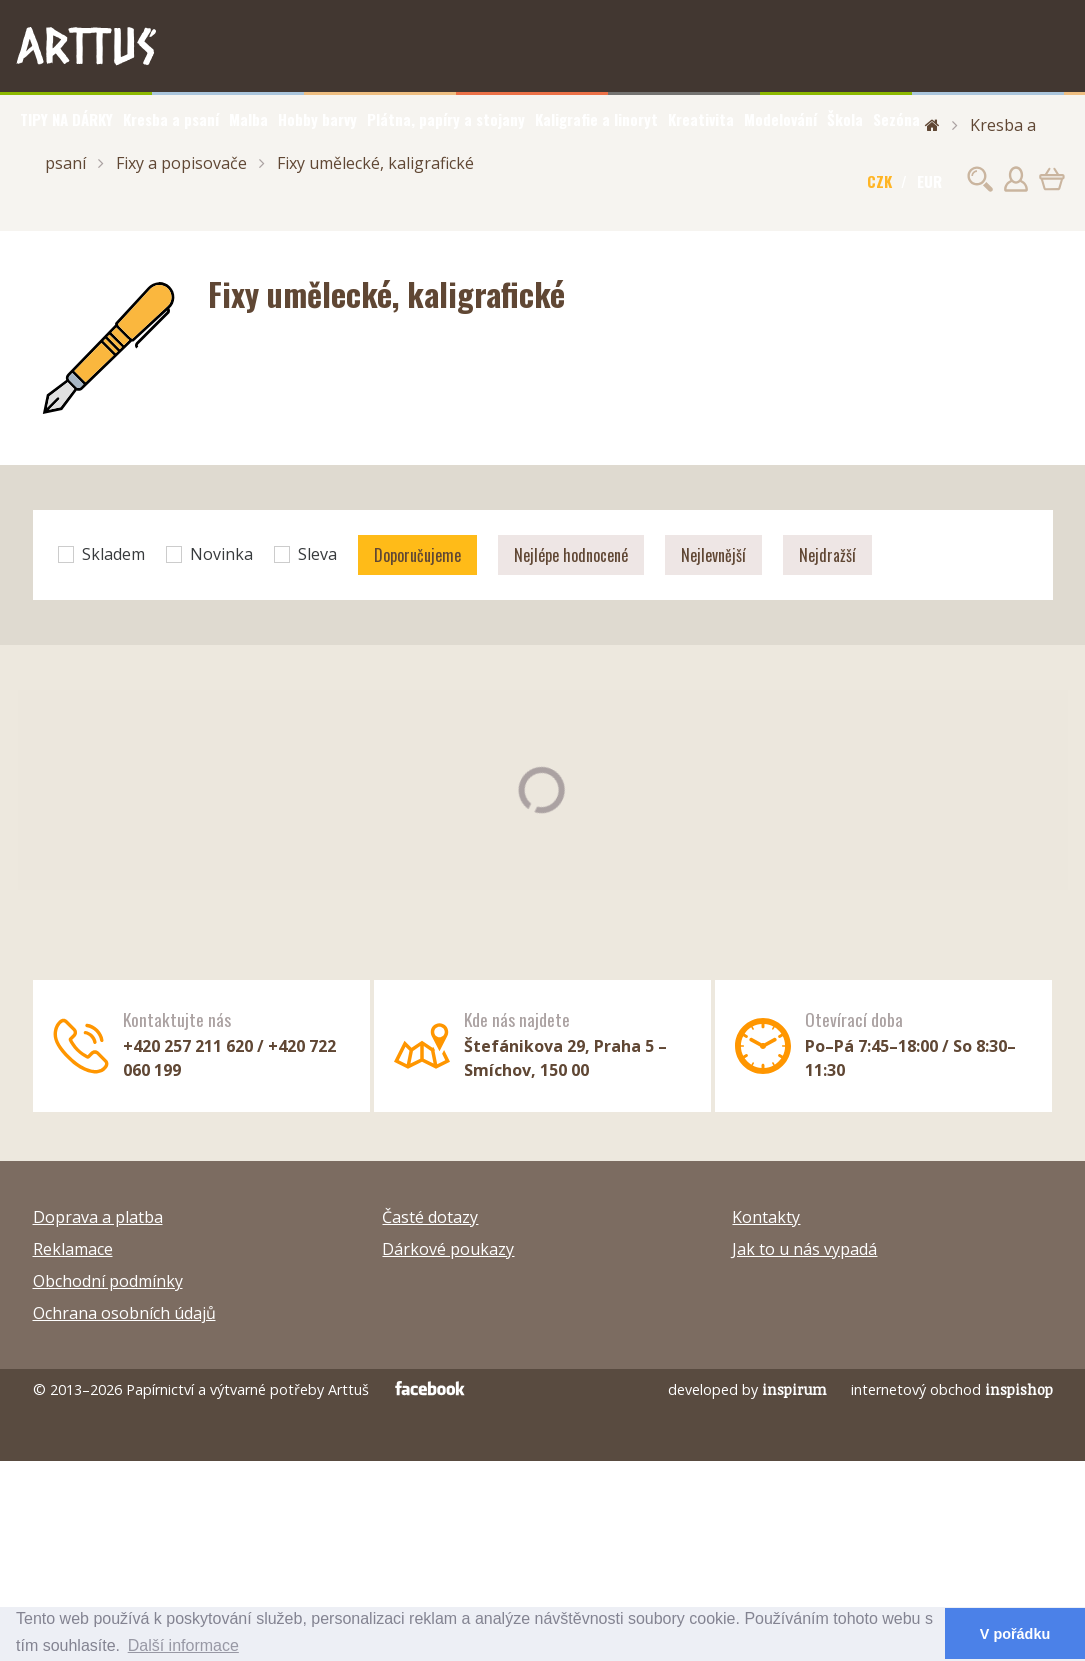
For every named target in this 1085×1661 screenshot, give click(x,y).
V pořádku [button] (1015, 1634)
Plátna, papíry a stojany (446, 119)
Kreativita (701, 119)
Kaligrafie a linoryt (596, 119)
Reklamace (73, 1249)
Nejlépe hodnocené (571, 555)
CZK (879, 181)
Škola (845, 119)
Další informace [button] (183, 1645)
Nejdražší (827, 555)
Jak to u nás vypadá (804, 1249)
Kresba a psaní (171, 119)
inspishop (1019, 1389)
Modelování (780, 119)
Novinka (209, 554)
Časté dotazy (430, 1217)
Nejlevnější (713, 555)
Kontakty (766, 1217)
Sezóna (896, 119)
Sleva (305, 554)
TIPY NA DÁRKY (66, 119)
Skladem (101, 554)
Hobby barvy (317, 119)
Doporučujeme (417, 555)
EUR (929, 181)
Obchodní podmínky (108, 1281)
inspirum (794, 1389)
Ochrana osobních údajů (124, 1313)
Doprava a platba (98, 1217)
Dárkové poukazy (448, 1249)
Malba (248, 119)
